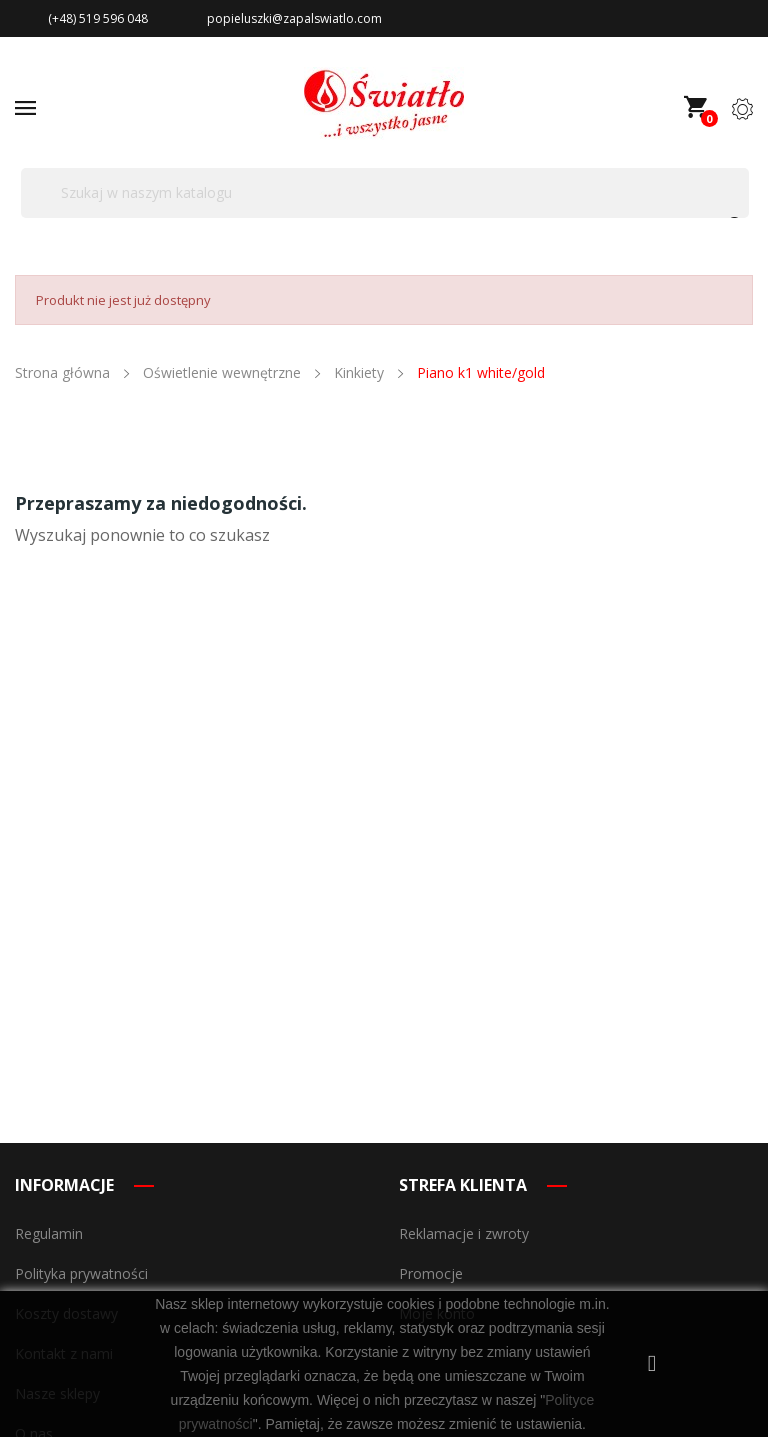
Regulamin (49, 1233)
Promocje (431, 1273)
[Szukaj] (385, 193)
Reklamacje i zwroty (464, 1233)
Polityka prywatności (81, 1273)
